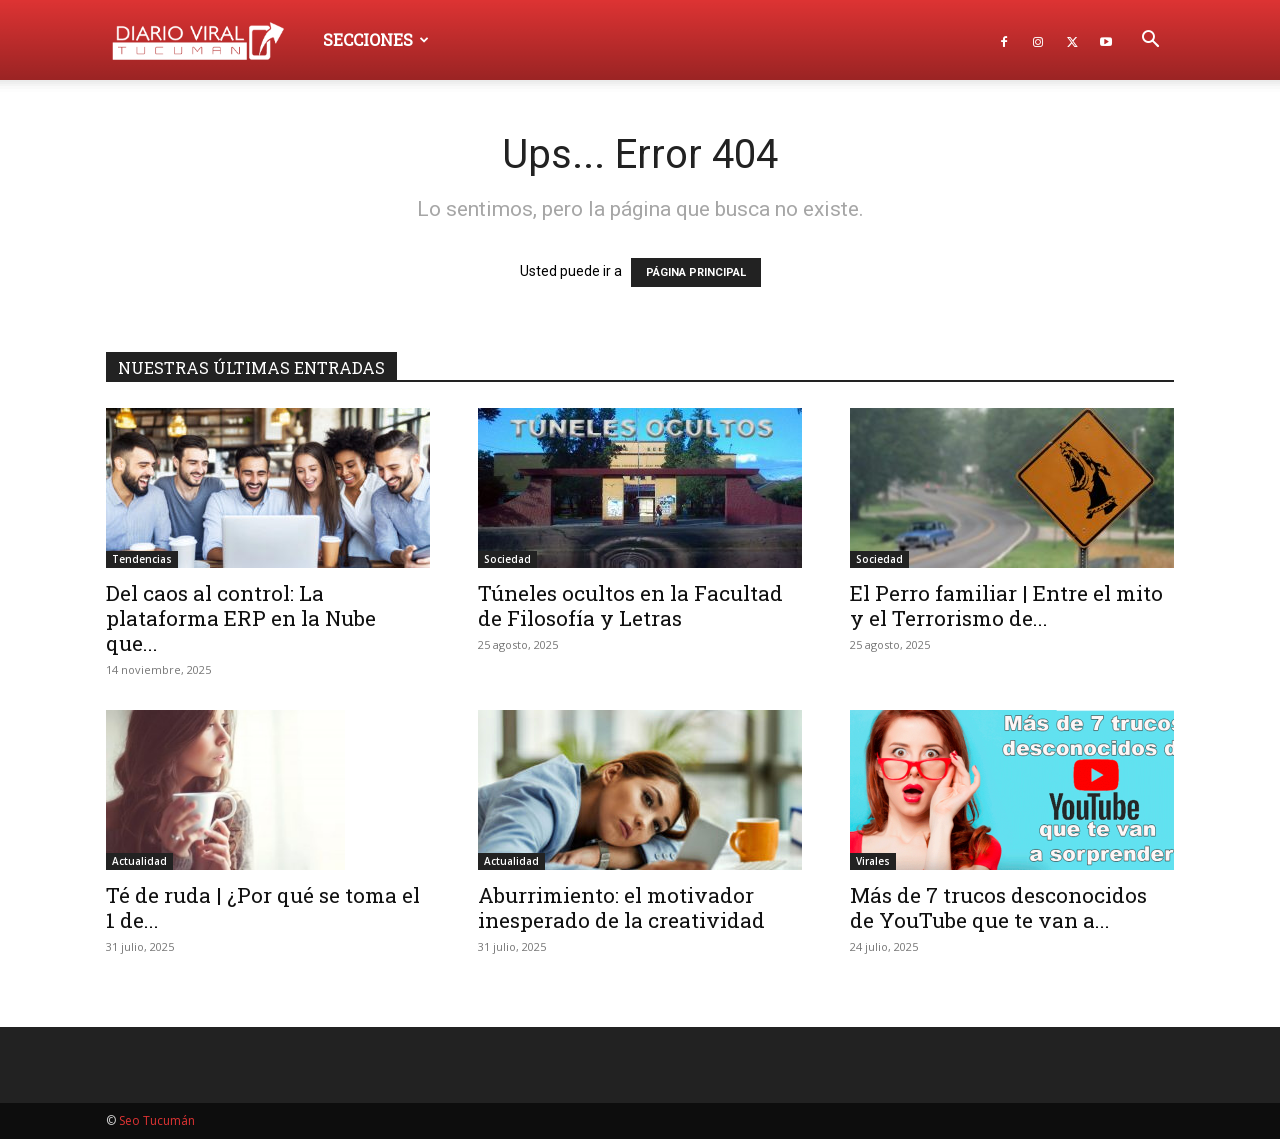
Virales (873, 861)
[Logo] (207, 39)
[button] (1150, 41)
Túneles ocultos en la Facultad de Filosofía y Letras (630, 605)
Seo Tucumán (157, 1120)
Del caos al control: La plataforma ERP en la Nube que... (241, 618)
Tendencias (142, 559)
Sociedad (507, 559)
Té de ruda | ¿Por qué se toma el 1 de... (263, 907)
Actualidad (139, 861)
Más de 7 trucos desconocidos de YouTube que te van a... (998, 907)
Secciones (376, 39)
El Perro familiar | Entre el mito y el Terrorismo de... (1006, 605)
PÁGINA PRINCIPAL (696, 272)
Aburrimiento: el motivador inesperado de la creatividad (621, 907)
